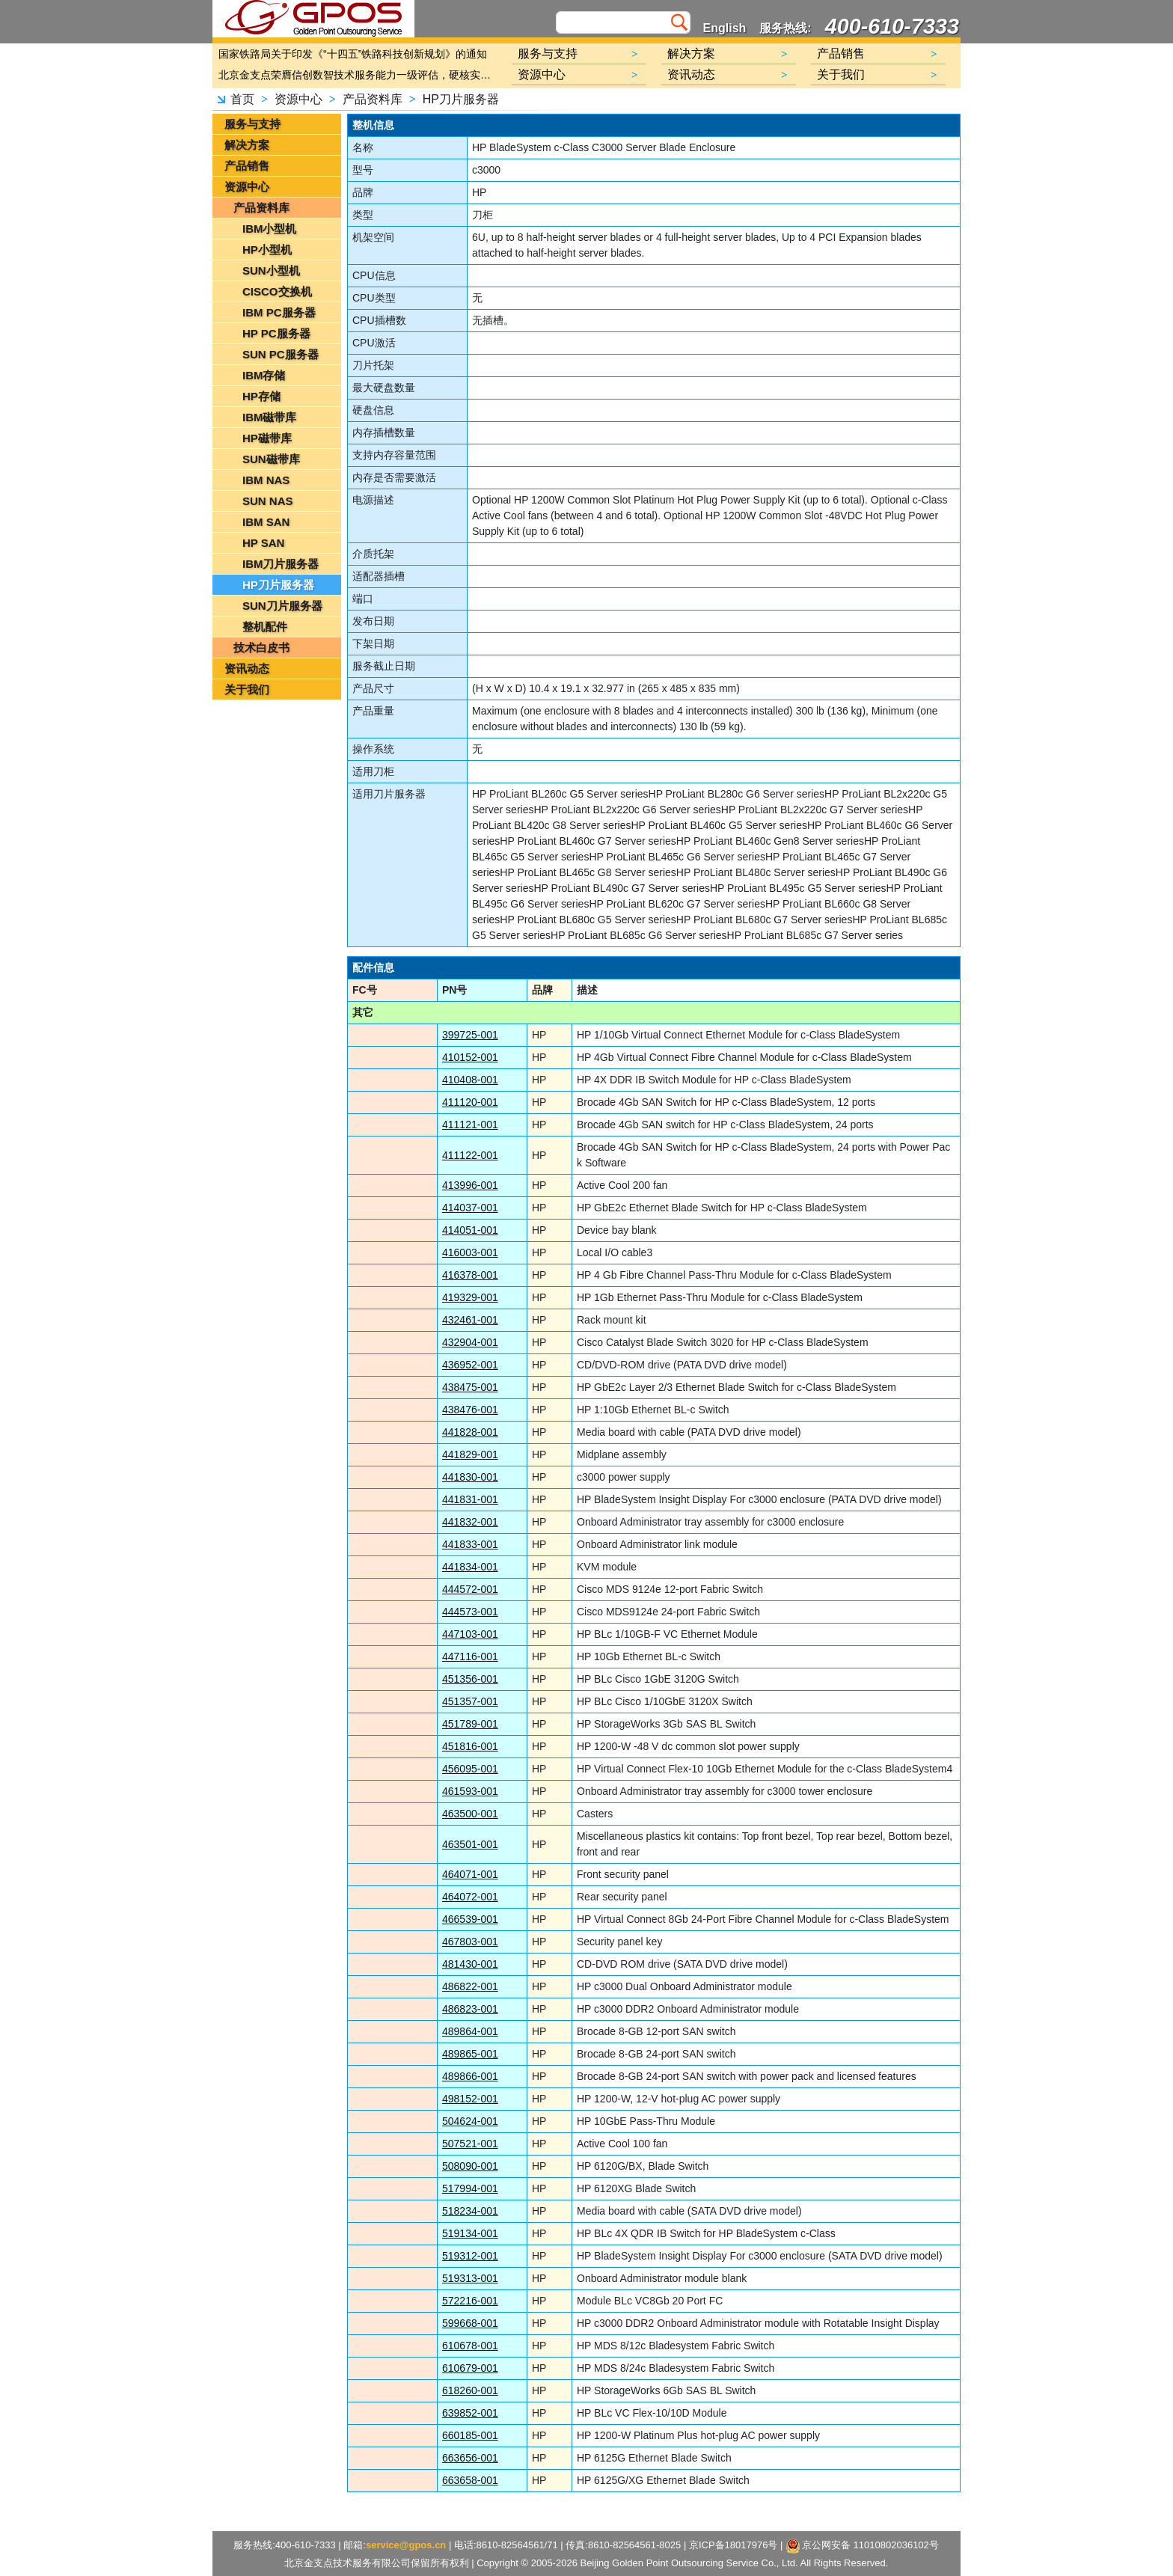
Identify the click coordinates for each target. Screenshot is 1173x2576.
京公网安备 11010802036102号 (863, 2546)
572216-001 (470, 2301)
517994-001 (470, 2188)
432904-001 (470, 1342)
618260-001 (470, 2390)
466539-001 (470, 1919)
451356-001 (470, 1679)
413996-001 (470, 1185)
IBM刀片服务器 (280, 563)
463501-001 (470, 1844)
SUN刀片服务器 (282, 605)
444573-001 (470, 1612)
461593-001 (470, 1791)
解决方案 (246, 144)
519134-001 (470, 2233)
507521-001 (470, 2144)
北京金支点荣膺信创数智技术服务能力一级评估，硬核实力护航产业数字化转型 (358, 75)
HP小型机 (267, 249)
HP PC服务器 (276, 333)
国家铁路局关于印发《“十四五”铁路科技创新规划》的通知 (352, 54)
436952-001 (470, 1365)
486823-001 (470, 2009)
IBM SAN (266, 521)
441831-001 (470, 1499)
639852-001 (470, 2413)
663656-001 (470, 2458)
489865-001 (470, 2054)
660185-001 (470, 2435)
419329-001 (470, 1297)
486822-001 (470, 1986)
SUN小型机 (271, 270)
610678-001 (470, 2346)
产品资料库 (372, 99)
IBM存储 (264, 375)
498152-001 (470, 2099)
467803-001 (470, 1942)
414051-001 (470, 1230)
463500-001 (470, 1814)
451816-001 (470, 1746)
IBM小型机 (269, 228)
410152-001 (470, 1057)
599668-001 (470, 2323)
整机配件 (264, 626)
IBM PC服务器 (279, 312)
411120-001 (470, 1102)
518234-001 (470, 2211)
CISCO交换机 (277, 291)
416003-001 (470, 1252)
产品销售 (246, 165)
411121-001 (470, 1125)
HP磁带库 (267, 438)
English (725, 28)
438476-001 (470, 1410)
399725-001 (470, 1035)
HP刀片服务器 (461, 99)
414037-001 (470, 1208)
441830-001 (470, 1477)
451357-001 (470, 1701)
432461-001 (470, 1320)
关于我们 (246, 689)
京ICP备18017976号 (733, 2545)
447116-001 (470, 1656)
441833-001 (470, 1544)
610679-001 (470, 2368)
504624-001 (470, 2121)
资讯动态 (246, 668)
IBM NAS (266, 480)
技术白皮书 (261, 647)
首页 (242, 99)
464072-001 (470, 1897)
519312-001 (470, 2256)
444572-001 (470, 1589)
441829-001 (470, 1454)
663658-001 (470, 2480)
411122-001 (470, 1155)
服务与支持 (252, 123)
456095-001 (470, 1769)
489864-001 (470, 2031)
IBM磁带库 (269, 417)
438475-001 (470, 1387)
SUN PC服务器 (280, 354)
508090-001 (470, 2166)
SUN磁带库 (271, 459)
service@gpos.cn (406, 2545)
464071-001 (470, 1874)
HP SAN (263, 542)
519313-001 (470, 2278)
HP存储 (261, 396)
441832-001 (470, 1522)
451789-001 (470, 1724)
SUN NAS (267, 501)
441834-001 (470, 1567)
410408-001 (470, 1080)
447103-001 (470, 1634)
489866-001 (470, 2076)
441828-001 (470, 1432)
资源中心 (298, 99)
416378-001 (470, 1275)
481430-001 (470, 1964)
